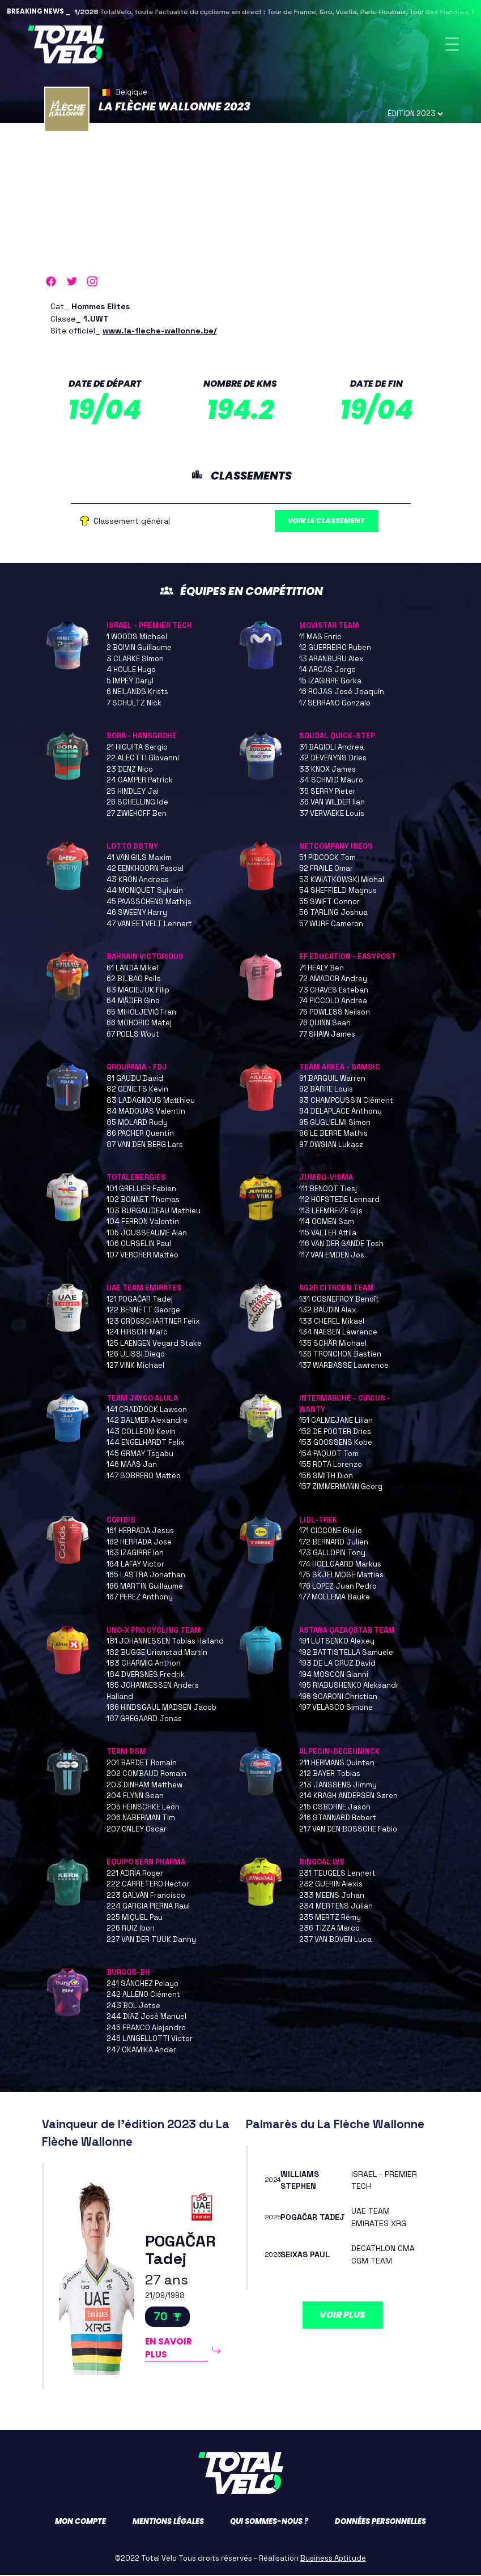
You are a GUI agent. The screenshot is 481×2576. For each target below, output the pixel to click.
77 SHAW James (327, 1035)
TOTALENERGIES (136, 1178)
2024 (273, 2181)
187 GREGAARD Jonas (144, 1720)
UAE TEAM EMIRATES (144, 1289)
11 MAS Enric (320, 638)
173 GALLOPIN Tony (332, 1554)
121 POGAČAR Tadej (140, 1300)
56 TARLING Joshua (333, 913)
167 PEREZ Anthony (140, 1598)
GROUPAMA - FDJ (137, 1068)
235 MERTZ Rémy (330, 1918)
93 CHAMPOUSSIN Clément (346, 1101)
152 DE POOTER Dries (335, 1432)
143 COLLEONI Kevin (141, 1432)
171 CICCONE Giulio (330, 1532)
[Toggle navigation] (452, 44)
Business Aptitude (333, 2559)
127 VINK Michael (135, 1366)
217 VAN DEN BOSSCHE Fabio (348, 1830)
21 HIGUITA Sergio (137, 748)
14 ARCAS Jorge (327, 670)
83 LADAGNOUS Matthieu (151, 1101)
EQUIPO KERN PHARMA (146, 1863)
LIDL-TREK (318, 1521)
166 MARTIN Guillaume (145, 1587)
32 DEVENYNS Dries (333, 759)
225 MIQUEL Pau (135, 1918)
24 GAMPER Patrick (140, 781)
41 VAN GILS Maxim (139, 858)
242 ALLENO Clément (143, 1995)
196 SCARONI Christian (338, 1697)
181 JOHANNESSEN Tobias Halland (165, 1642)
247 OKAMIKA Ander (141, 2051)
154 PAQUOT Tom (329, 1455)
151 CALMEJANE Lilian (336, 1421)
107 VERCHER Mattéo (142, 1256)
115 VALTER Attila (327, 1234)
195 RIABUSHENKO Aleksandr (349, 1686)
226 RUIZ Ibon (131, 1929)
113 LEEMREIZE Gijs (331, 1212)
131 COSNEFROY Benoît (339, 1300)
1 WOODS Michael (137, 638)
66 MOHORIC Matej (139, 1024)
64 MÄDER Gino (133, 1002)
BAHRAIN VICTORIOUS (145, 957)
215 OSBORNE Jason (335, 1808)
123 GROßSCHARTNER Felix (153, 1322)
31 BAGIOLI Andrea (331, 748)
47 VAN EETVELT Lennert (149, 925)
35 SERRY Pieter (327, 792)
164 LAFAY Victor (135, 1565)
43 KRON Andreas (138, 880)
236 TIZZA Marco (329, 1929)
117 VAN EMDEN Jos (331, 1256)
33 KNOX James (327, 770)
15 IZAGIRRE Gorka (330, 682)
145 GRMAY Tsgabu (140, 1455)
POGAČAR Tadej (180, 2250)
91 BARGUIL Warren (332, 1079)
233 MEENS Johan (331, 1896)
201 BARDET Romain (142, 1764)
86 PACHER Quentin (140, 1134)
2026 (274, 2256)
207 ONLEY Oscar (137, 1830)
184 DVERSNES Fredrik (146, 1675)
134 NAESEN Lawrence (338, 1333)
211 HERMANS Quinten (336, 1764)
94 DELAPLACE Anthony (340, 1112)
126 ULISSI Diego (136, 1355)
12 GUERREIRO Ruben (335, 648)
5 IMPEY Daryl (130, 682)
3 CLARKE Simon (135, 660)
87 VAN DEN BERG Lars (145, 1145)
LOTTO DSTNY (132, 847)
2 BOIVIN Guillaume (139, 648)
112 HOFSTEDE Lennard (339, 1200)
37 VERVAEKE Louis (331, 814)
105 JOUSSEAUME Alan (147, 1234)
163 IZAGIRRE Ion (135, 1554)
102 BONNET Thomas (143, 1200)
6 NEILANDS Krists (137, 693)
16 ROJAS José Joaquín (341, 693)
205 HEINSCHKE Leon (143, 1808)
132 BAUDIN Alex (327, 1311)
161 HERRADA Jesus (140, 1532)
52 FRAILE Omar (326, 869)
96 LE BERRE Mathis (333, 1134)
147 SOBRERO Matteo (144, 1477)
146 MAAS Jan (132, 1465)
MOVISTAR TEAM (329, 626)
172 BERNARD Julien (333, 1543)
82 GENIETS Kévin (137, 1090)
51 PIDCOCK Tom (327, 858)
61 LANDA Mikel (132, 969)
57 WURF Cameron (331, 925)
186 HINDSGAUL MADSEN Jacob (161, 1708)
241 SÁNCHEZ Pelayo (142, 1984)
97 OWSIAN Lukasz (331, 1145)
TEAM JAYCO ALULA (142, 1399)
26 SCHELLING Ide (137, 803)
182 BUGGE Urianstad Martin (157, 1653)
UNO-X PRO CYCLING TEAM (154, 1631)
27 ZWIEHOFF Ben (137, 814)
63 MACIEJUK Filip (138, 991)
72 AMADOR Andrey (333, 980)
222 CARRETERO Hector (148, 1885)
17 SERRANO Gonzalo (335, 704)
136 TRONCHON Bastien (340, 1355)
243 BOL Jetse (133, 2007)
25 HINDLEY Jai (133, 792)
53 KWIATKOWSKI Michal (341, 880)
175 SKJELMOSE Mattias (341, 1576)
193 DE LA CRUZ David (337, 1664)
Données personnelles (380, 2522)
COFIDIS (121, 1521)
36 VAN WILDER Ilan (332, 803)
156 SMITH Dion (326, 1477)
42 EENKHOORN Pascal (145, 869)
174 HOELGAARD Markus (340, 1565)
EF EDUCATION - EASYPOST (347, 957)
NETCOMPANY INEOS (336, 847)
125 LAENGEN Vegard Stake (154, 1344)
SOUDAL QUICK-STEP (337, 737)
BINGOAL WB (321, 1863)
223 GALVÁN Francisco (146, 1896)
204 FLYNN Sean (135, 1797)
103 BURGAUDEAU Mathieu (154, 1212)
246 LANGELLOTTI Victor (150, 2039)
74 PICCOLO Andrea (333, 1002)
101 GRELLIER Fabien (141, 1190)
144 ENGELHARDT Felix (146, 1443)
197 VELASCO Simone (336, 1708)
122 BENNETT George (143, 1311)
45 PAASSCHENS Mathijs (149, 903)
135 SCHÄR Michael (333, 1344)
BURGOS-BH (128, 1973)
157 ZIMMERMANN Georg (340, 1487)
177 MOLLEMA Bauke (334, 1598)
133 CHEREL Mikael (331, 1322)
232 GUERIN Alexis (331, 1885)
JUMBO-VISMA (326, 1178)
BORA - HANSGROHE (142, 737)
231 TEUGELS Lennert (337, 1874)
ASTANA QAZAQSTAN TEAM (347, 1631)
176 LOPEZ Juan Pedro (338, 1587)
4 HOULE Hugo (131, 670)
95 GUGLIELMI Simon (335, 1123)
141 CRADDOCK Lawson (147, 1410)
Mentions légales (168, 2522)
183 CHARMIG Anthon (144, 1664)
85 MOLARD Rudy (137, 1123)
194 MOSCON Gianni (333, 1675)
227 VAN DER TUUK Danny (151, 1940)
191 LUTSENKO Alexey (336, 1642)
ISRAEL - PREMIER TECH (149, 626)
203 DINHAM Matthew (144, 1786)
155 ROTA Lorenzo (330, 1465)
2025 (274, 2218)
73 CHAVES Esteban (333, 991)
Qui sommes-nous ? (269, 2522)
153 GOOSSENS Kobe (335, 1443)
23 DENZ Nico (130, 770)
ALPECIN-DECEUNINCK (339, 1752)
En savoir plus (169, 2349)
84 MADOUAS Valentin (146, 1112)
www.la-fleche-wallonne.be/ (160, 331)
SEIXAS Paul (305, 2255)
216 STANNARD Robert (337, 1819)
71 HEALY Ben (321, 969)
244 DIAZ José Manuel (146, 2017)
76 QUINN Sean (325, 1024)
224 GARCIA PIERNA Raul (148, 1907)
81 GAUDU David (135, 1079)
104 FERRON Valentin (143, 1222)
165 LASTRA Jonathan (146, 1576)
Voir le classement (328, 521)
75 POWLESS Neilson (334, 1013)
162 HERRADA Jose (139, 1543)
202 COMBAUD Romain (146, 1774)
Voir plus (342, 2316)
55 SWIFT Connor (329, 903)
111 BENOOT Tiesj (328, 1190)
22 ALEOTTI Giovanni (143, 759)
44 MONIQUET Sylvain (145, 891)
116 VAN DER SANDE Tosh (341, 1245)
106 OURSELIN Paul (139, 1245)
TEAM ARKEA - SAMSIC (339, 1068)
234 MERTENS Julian (336, 1907)
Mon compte (80, 2522)
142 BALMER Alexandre (147, 1421)
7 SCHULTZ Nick (134, 704)
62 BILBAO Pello (134, 980)
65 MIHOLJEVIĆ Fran (141, 1013)
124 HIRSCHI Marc (137, 1333)
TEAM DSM (126, 1752)
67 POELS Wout (133, 1035)
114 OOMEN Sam (326, 1222)
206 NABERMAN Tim (141, 1819)
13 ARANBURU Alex (331, 660)
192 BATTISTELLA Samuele (346, 1653)
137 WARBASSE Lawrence (344, 1366)
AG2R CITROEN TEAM (336, 1289)
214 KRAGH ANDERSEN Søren (348, 1797)
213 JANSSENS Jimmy (338, 1786)
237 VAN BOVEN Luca (335, 1940)
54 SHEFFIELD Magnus (338, 891)
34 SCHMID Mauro (331, 781)
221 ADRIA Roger (135, 1874)
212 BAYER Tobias (329, 1774)
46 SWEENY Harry (137, 913)
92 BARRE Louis (326, 1090)
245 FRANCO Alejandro (146, 2029)
